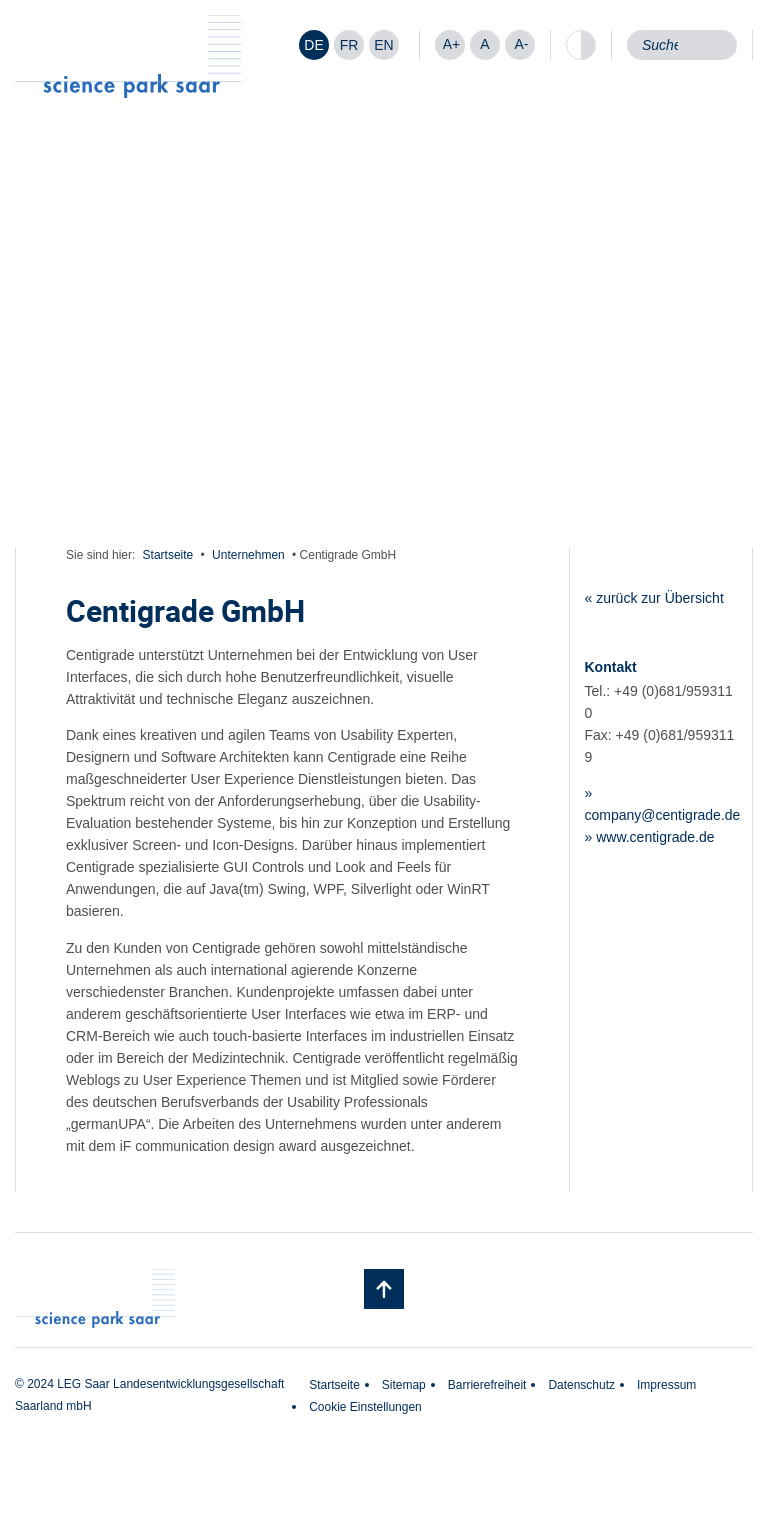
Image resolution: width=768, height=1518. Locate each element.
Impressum (666, 1385)
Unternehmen (248, 555)
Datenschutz (581, 1385)
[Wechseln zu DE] (314, 45)
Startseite (168, 555)
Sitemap (404, 1385)
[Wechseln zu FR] (349, 45)
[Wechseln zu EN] (384, 45)
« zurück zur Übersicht (654, 598)
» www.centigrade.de (650, 837)
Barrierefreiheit (487, 1385)
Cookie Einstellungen (365, 1407)
